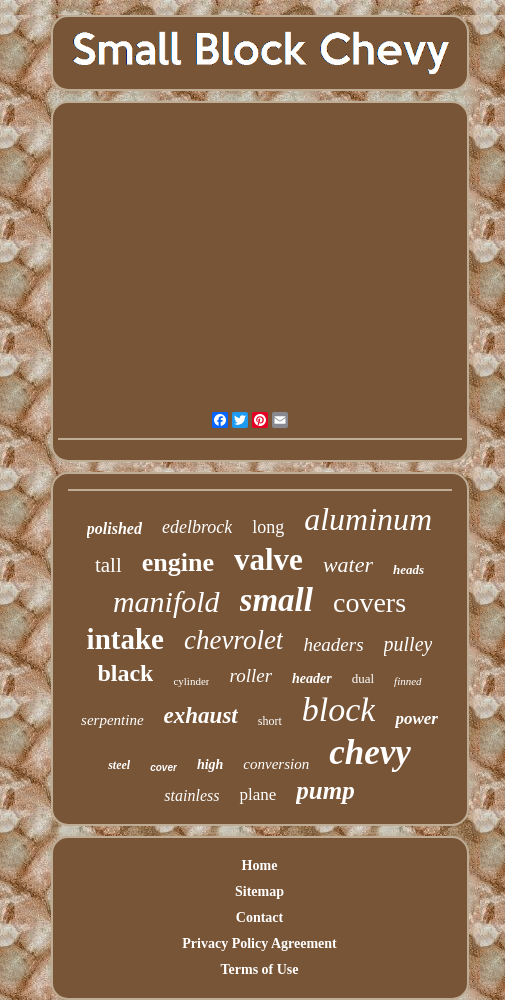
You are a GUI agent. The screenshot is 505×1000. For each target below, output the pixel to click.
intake (125, 639)
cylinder (191, 681)
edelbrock (197, 527)
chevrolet (233, 640)
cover (163, 767)
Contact (259, 917)
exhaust (201, 715)
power (416, 718)
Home (260, 865)
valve (268, 559)
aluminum (368, 519)
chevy (370, 752)
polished (114, 528)
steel (119, 765)
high (210, 764)
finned (408, 681)
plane (257, 794)
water (348, 564)
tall (108, 565)
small (276, 600)
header (312, 678)
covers (369, 602)
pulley (408, 644)
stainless (191, 795)
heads (408, 569)
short (270, 721)
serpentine (112, 720)
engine (178, 562)
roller (250, 675)
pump (325, 790)
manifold (166, 601)
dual (363, 678)
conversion (276, 764)
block (339, 709)
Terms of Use (259, 969)
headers (333, 644)
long (268, 527)
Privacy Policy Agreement (259, 943)
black (125, 673)
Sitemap (259, 891)
